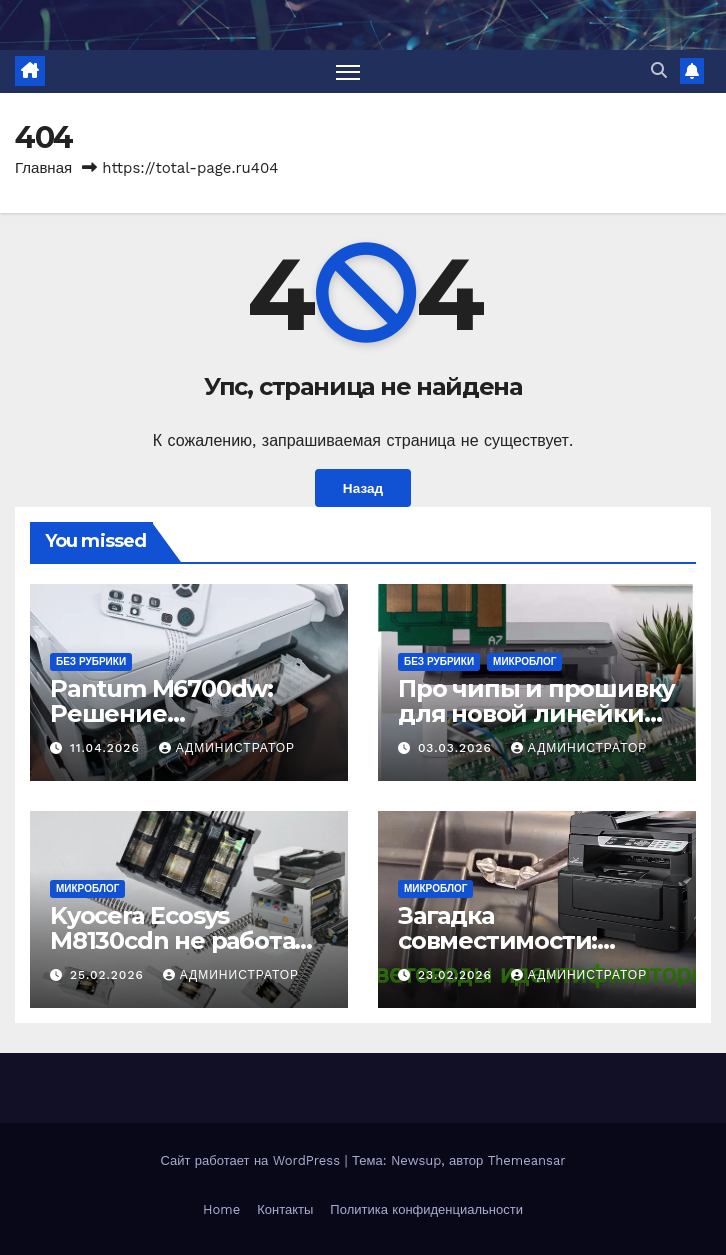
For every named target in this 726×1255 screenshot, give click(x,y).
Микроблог (524, 661)
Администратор (227, 748)
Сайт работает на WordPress (252, 1160)
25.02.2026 (109, 975)
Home (221, 1209)
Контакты (285, 1209)
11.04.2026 (107, 748)
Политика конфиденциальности (426, 1209)
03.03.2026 (457, 748)
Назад (363, 488)
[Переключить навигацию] (348, 71)
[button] (659, 70)
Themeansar (527, 1160)
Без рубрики (91, 661)
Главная (43, 168)
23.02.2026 (457, 975)
